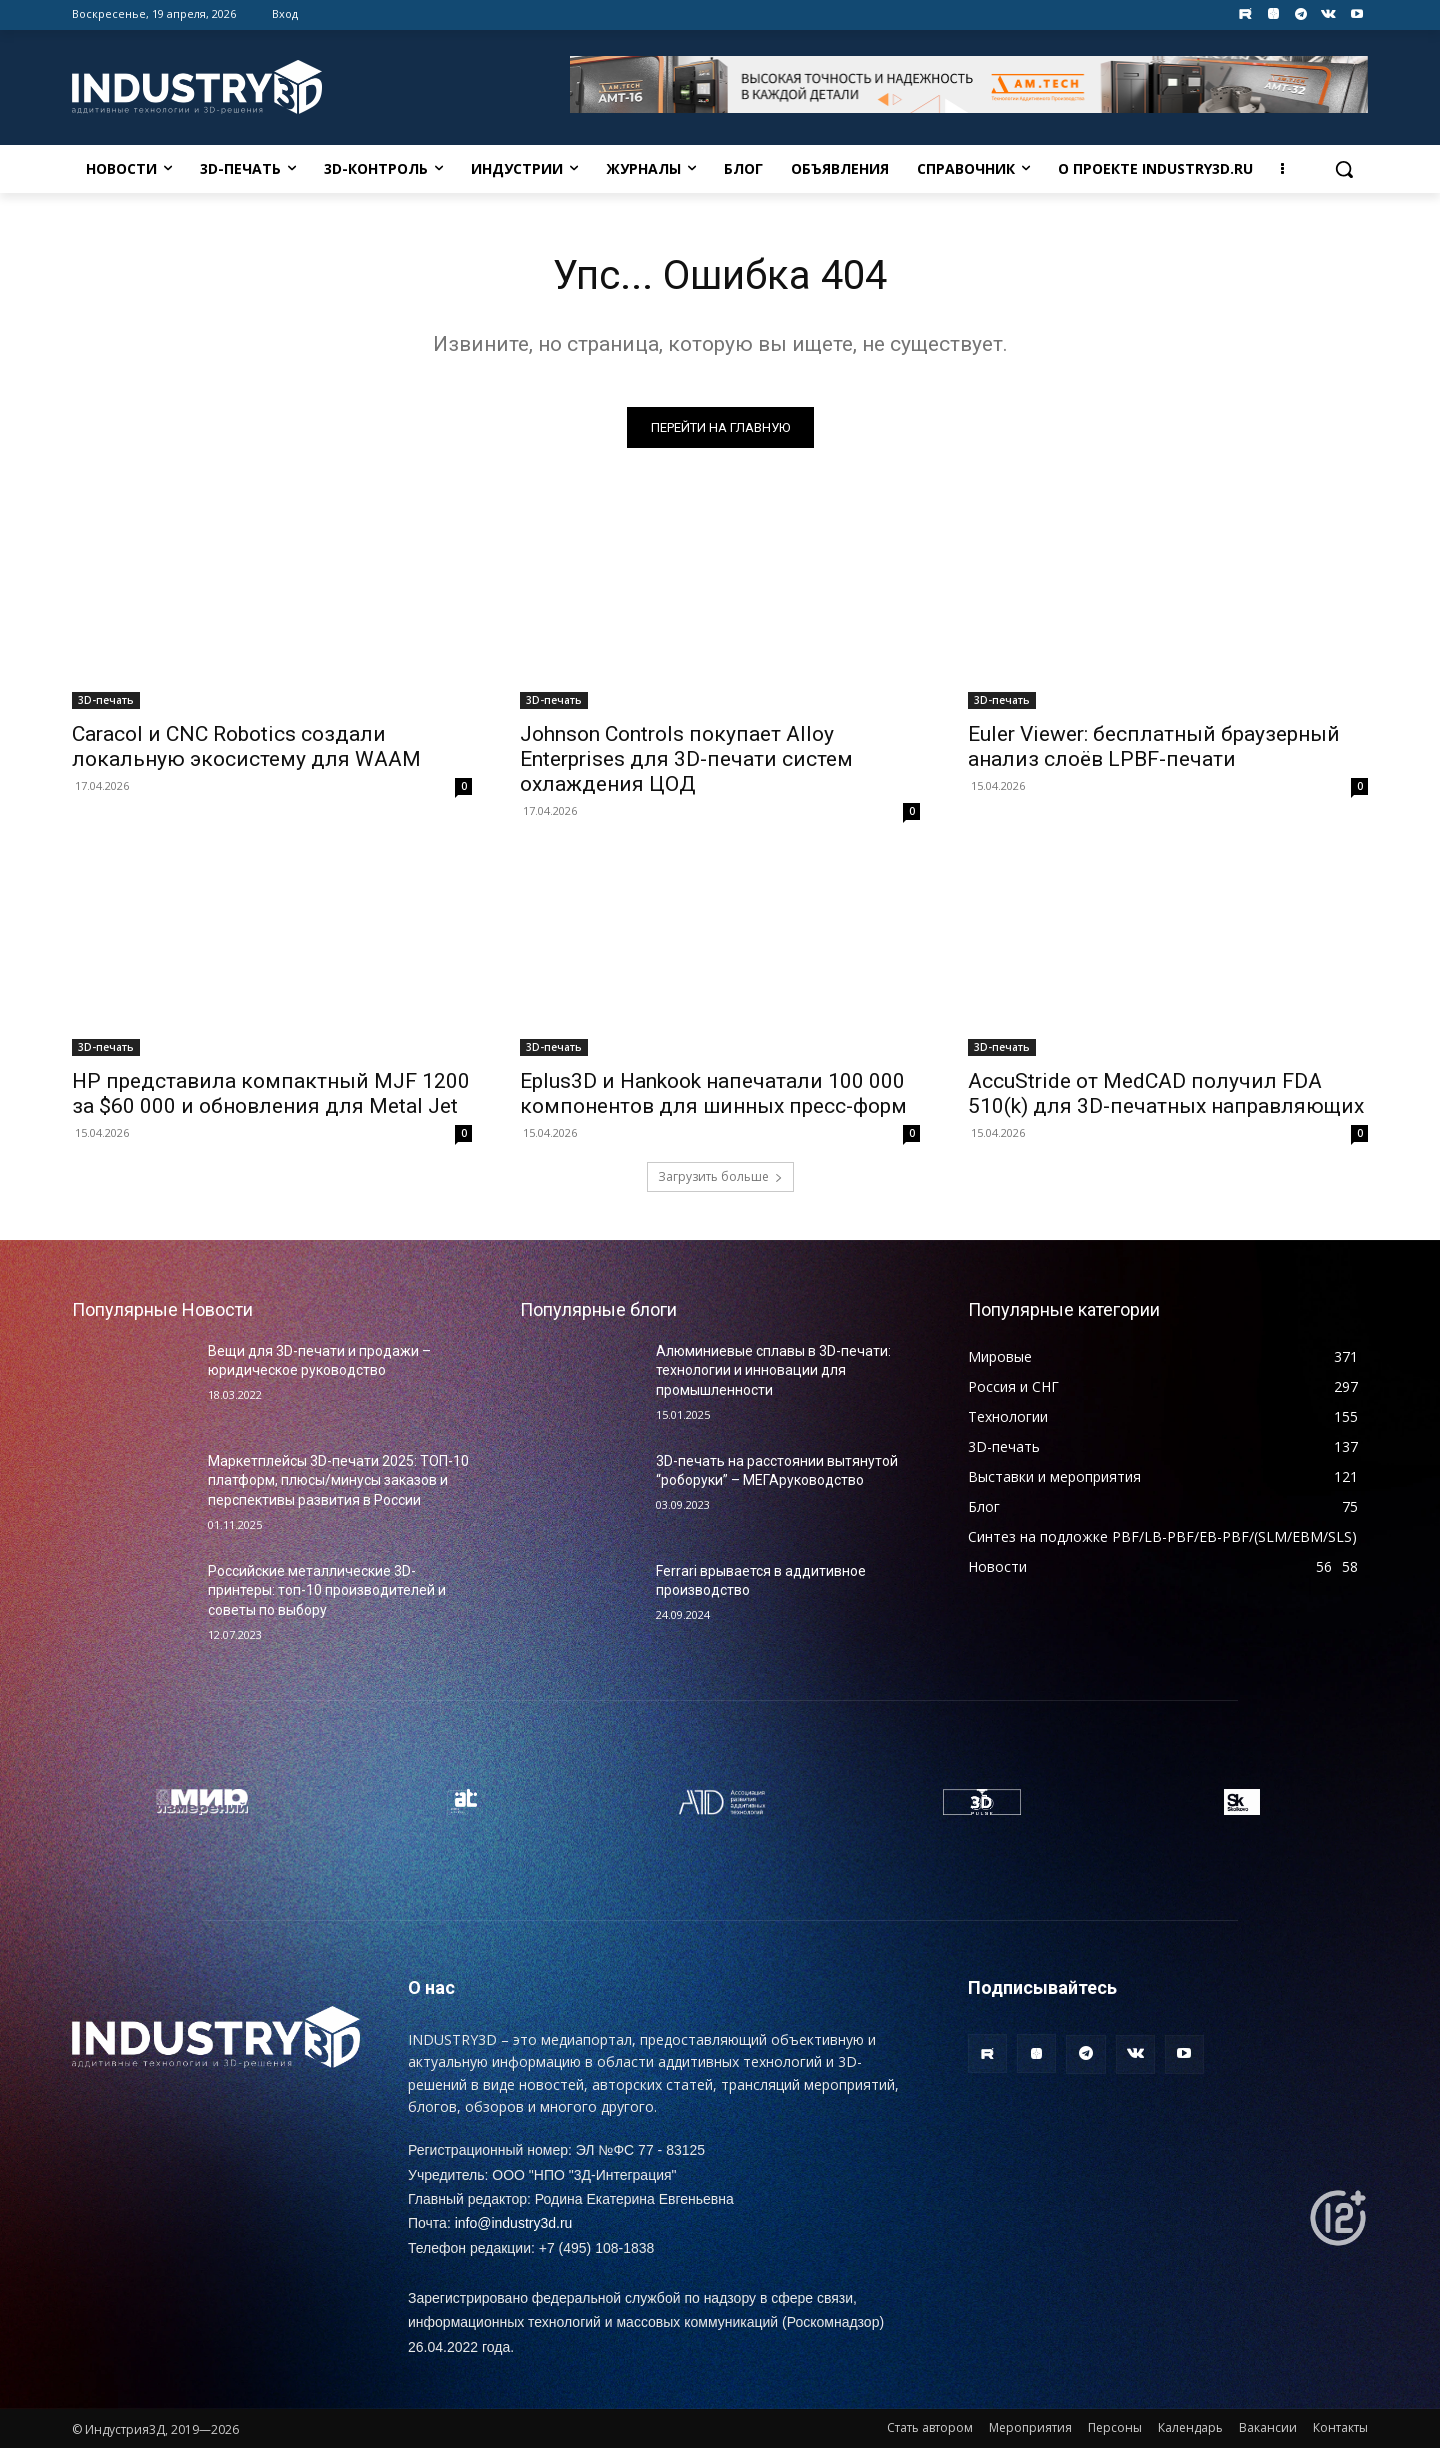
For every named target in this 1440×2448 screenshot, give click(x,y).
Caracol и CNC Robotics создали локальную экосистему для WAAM (246, 746)
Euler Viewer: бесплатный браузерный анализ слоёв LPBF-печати (1154, 746)
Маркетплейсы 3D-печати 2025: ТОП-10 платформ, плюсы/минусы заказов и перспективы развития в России (338, 1480)
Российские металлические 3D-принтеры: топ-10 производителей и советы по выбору (327, 1590)
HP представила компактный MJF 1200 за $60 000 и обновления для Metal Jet (271, 1093)
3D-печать (106, 700)
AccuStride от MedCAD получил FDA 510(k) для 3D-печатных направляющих (1166, 1093)
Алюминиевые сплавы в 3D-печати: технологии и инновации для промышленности (773, 1370)
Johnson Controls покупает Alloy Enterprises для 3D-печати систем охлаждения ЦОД (686, 759)
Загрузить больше (720, 1176)
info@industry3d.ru (514, 2223)
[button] (1344, 169)
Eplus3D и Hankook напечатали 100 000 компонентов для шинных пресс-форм (713, 1093)
